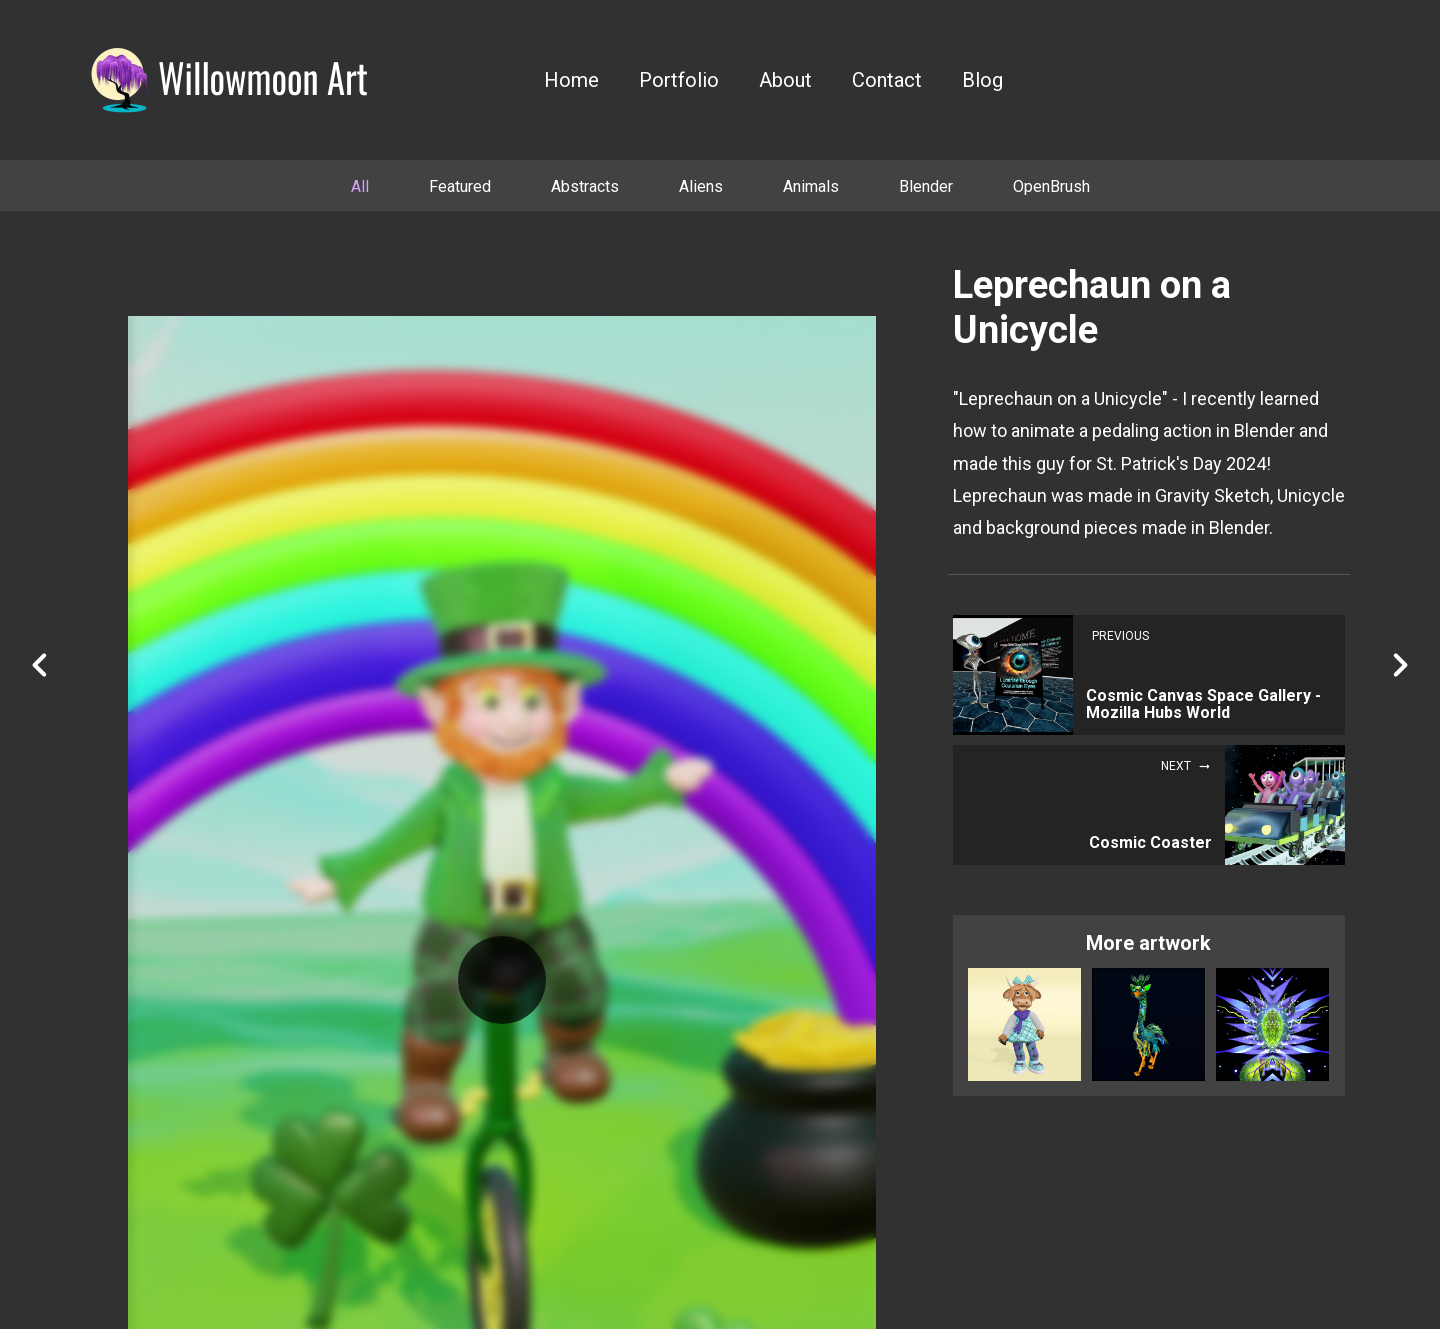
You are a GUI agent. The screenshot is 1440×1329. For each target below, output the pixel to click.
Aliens (701, 186)
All (360, 186)
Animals (811, 186)
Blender (926, 186)
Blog (982, 80)
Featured (460, 186)
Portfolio (679, 80)
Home (571, 80)
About (785, 80)
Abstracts (585, 186)
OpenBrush (1051, 186)
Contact (887, 80)
